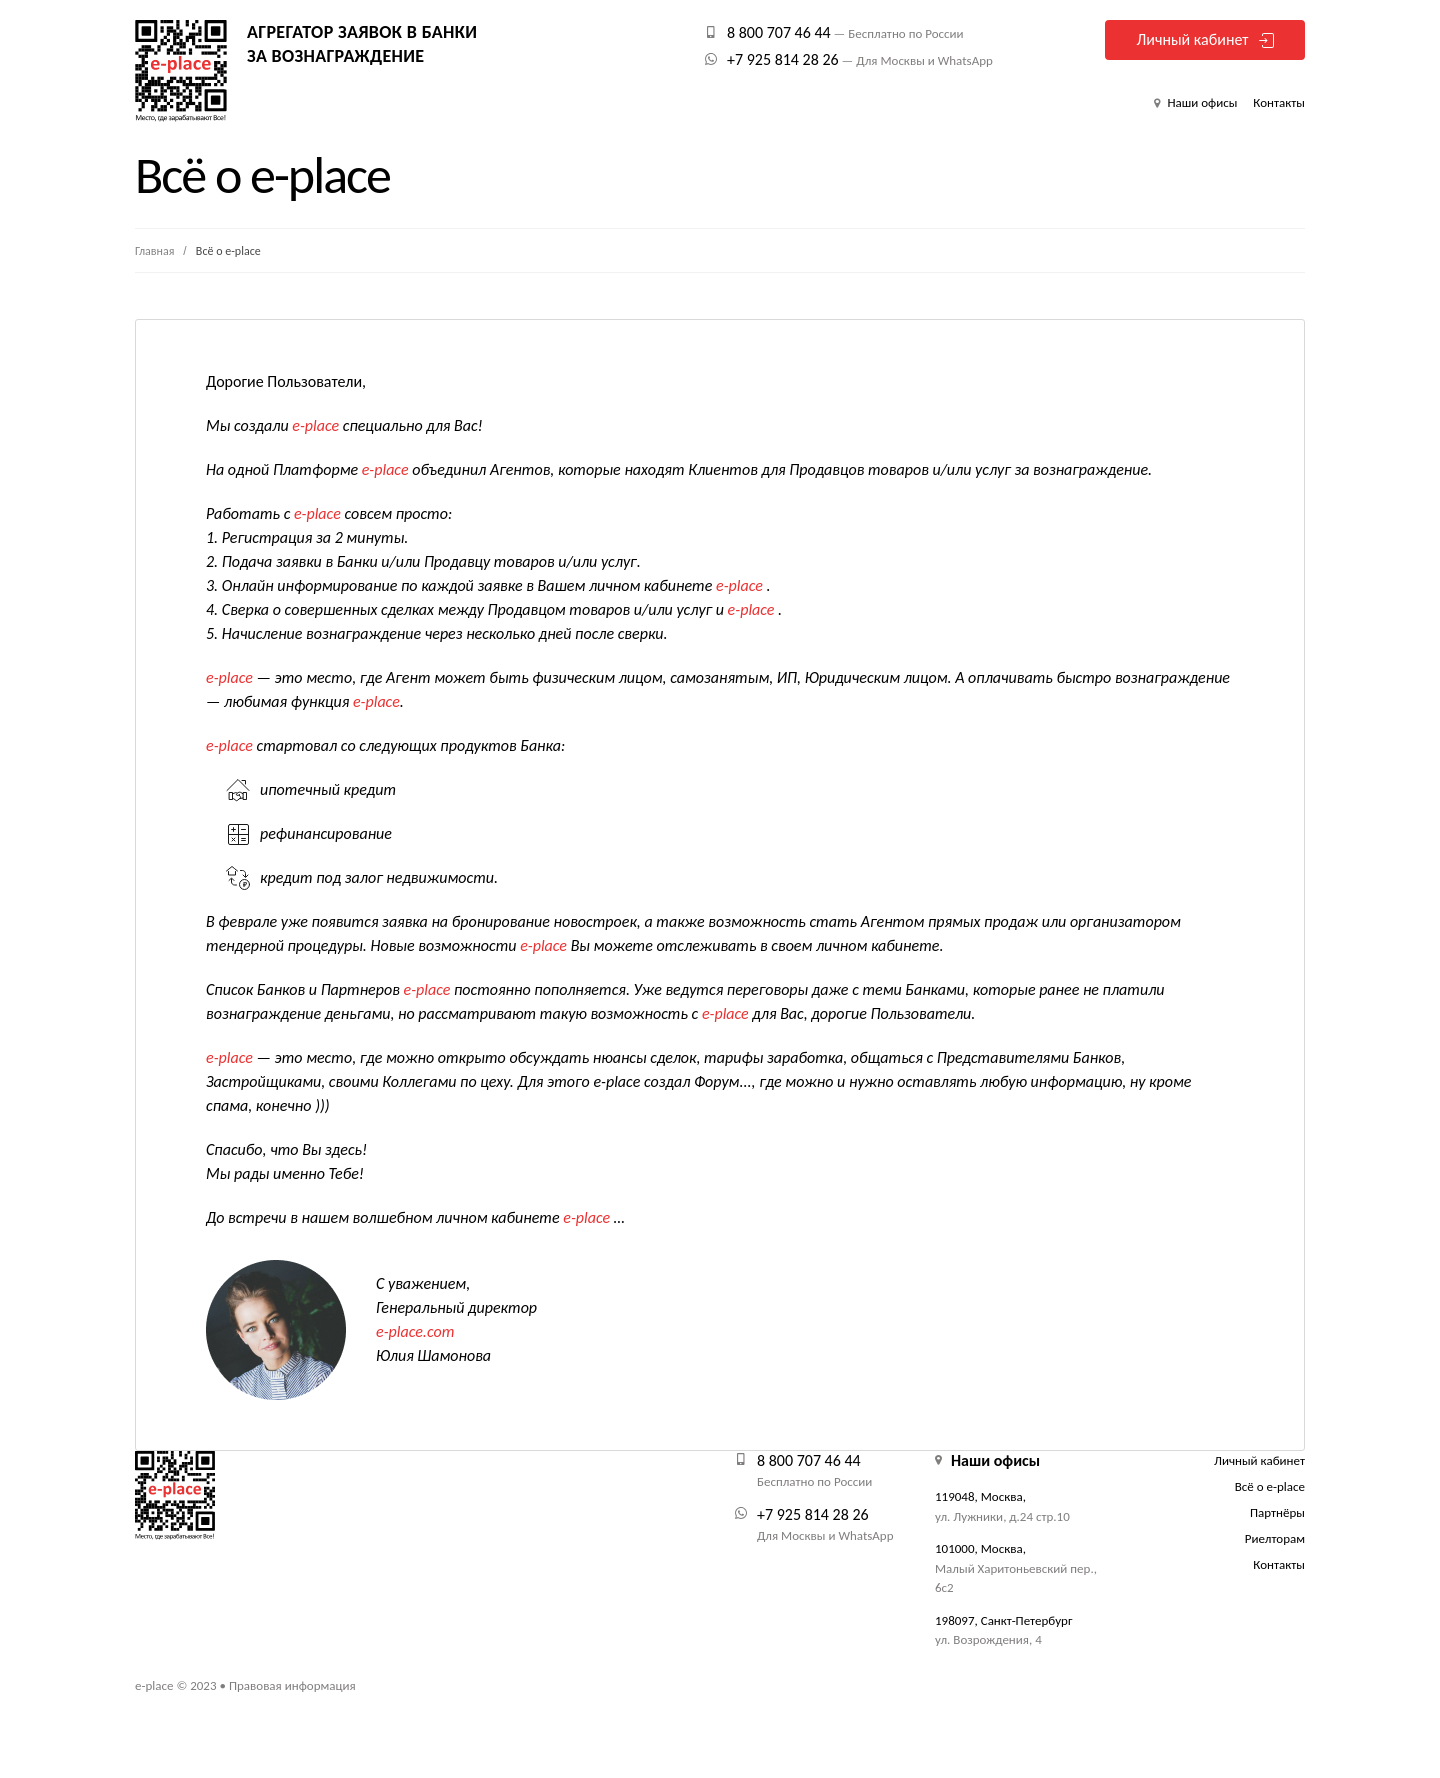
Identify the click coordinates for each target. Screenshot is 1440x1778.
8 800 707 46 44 (779, 32)
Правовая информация (292, 1685)
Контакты (1279, 102)
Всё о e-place (1270, 1486)
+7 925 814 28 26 (783, 59)
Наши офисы (1200, 102)
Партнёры (1277, 1512)
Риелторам (1275, 1538)
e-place (154, 1685)
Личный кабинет (1192, 39)
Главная (156, 251)
